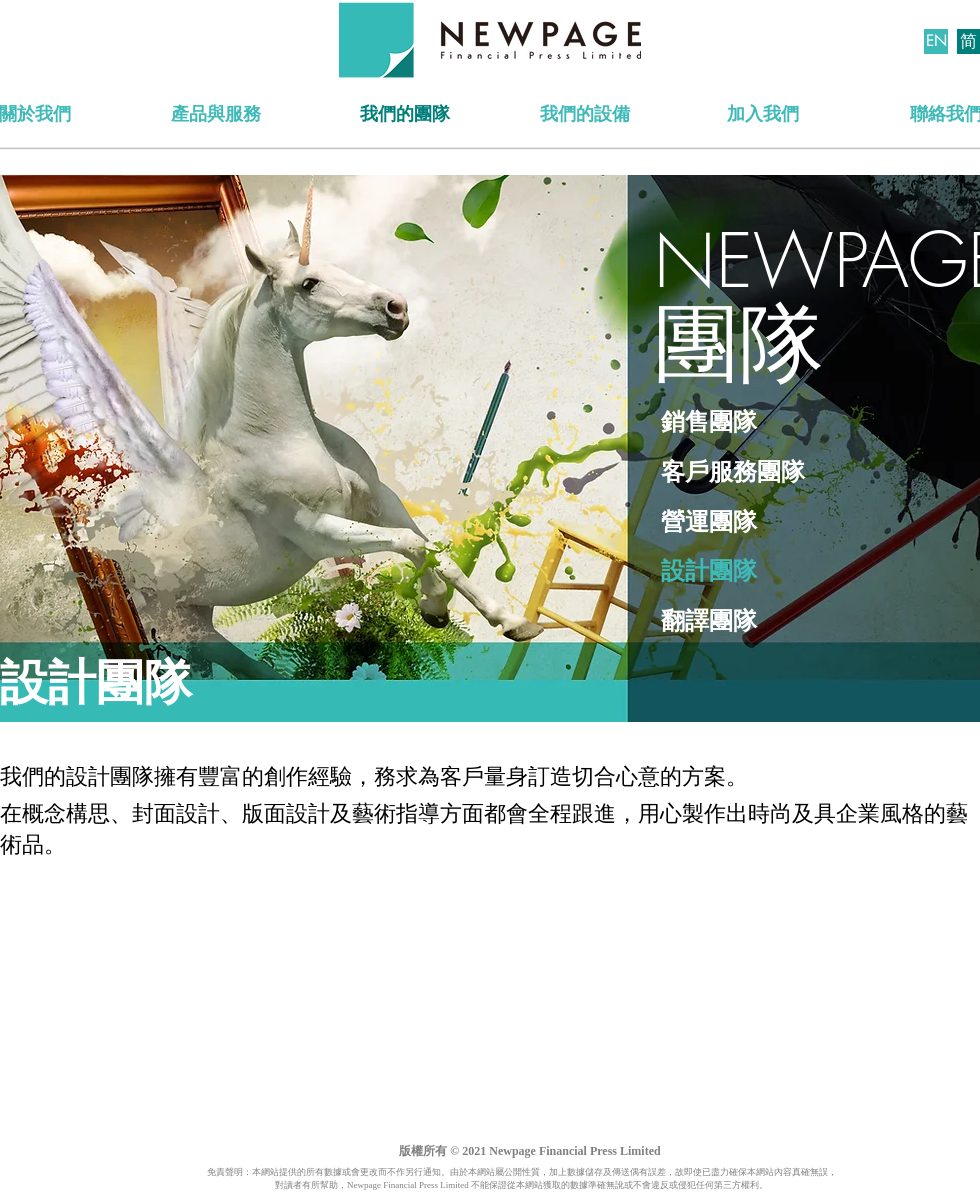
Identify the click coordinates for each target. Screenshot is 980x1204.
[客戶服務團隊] (795, 473)
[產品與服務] (215, 115)
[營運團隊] (749, 523)
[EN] (936, 41)
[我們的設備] (585, 115)
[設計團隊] (730, 572)
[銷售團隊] (810, 422)
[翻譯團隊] (812, 622)
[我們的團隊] (405, 115)
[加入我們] (763, 115)
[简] (968, 41)
